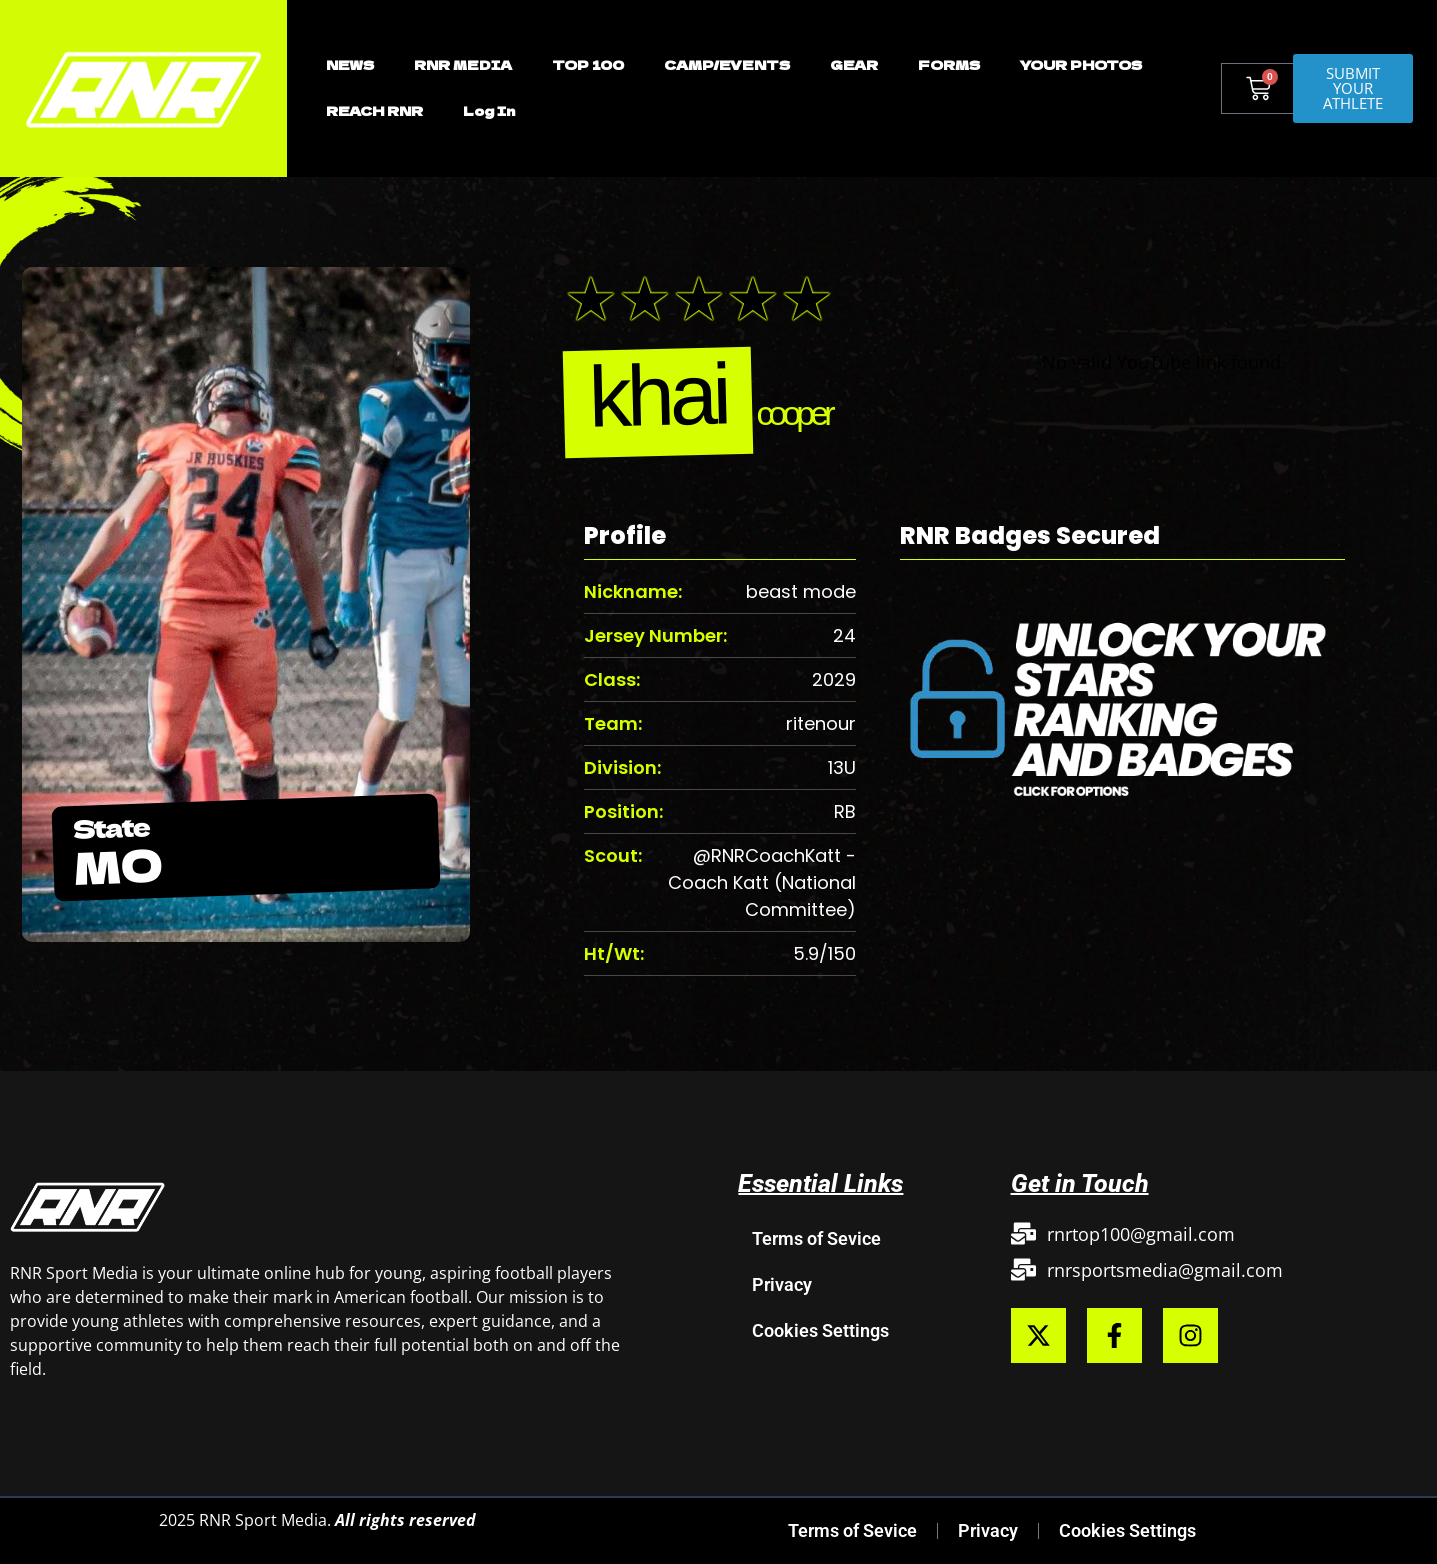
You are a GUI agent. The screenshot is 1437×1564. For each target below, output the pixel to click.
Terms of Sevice (816, 1238)
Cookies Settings (820, 1330)
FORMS (949, 64)
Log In (489, 110)
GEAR (854, 64)
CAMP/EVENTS (727, 64)
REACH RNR (374, 110)
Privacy (782, 1284)
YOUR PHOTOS (1081, 64)
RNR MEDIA (463, 64)
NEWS (350, 64)
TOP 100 (588, 64)
